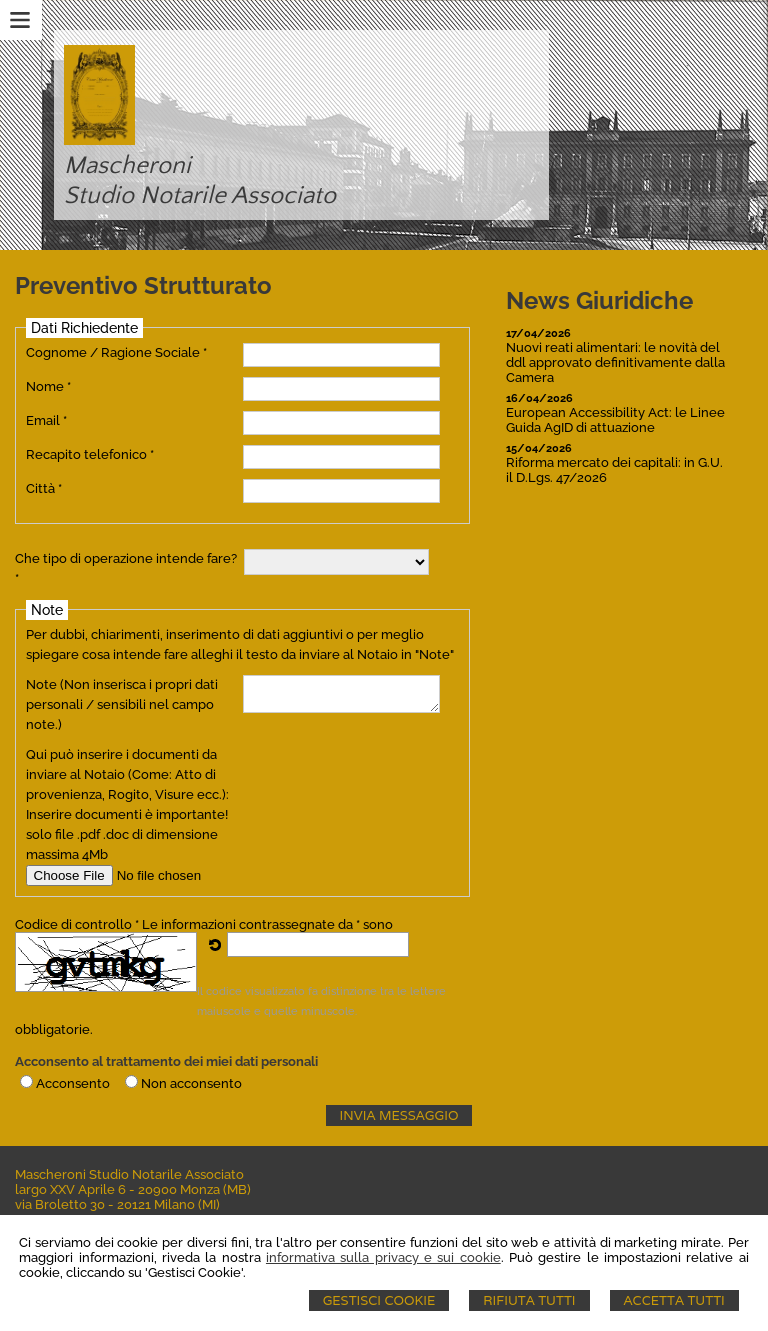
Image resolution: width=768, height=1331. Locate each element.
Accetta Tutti (674, 1300)
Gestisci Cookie (379, 1300)
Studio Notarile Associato (200, 196)
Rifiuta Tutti (529, 1300)
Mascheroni (127, 166)
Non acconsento (191, 1083)
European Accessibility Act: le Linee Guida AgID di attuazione (615, 420)
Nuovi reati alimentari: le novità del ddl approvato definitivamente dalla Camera (615, 362)
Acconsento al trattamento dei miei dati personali (166, 1061)
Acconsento (73, 1083)
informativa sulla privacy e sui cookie (383, 1257)
